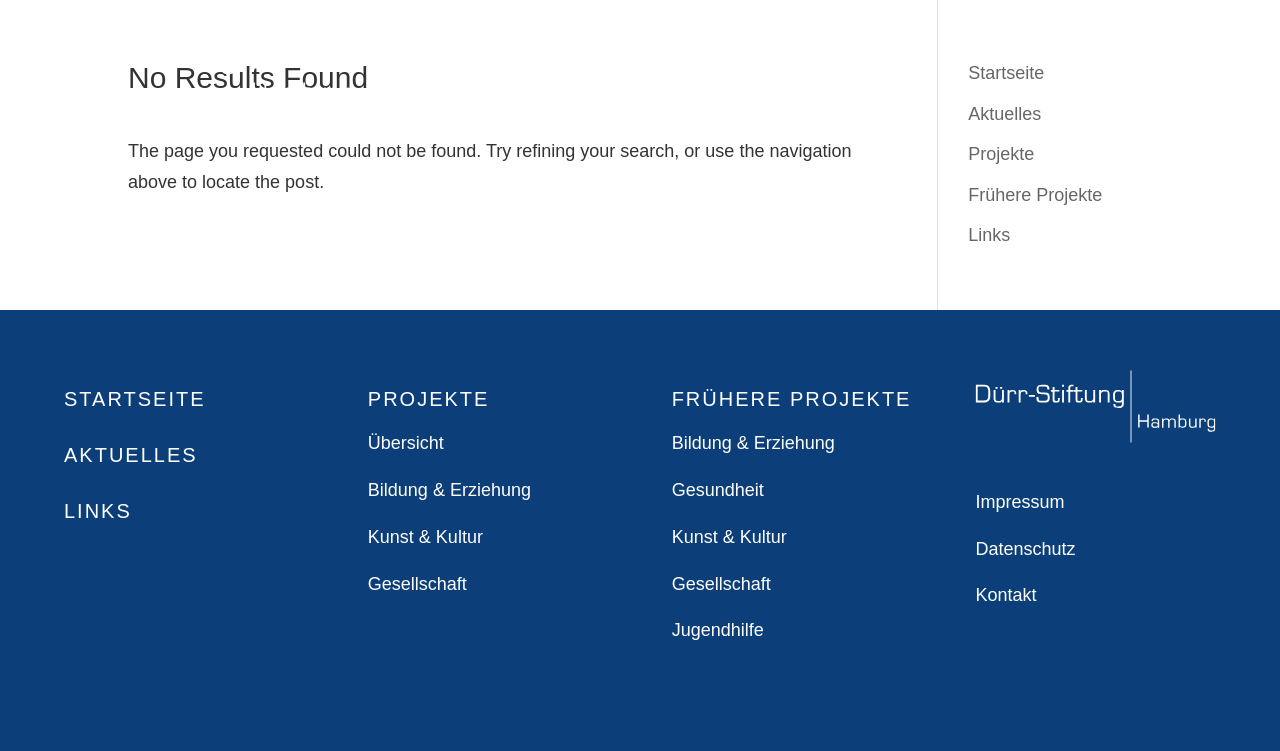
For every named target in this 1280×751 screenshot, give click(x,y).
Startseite (135, 399)
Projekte (1001, 154)
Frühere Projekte (1035, 195)
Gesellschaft (417, 584)
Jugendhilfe (718, 630)
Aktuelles (131, 455)
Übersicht (406, 443)
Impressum (1019, 502)
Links (989, 235)
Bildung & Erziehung (449, 490)
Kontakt (1005, 595)
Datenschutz (1025, 549)
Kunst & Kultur (425, 537)
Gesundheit (718, 490)
